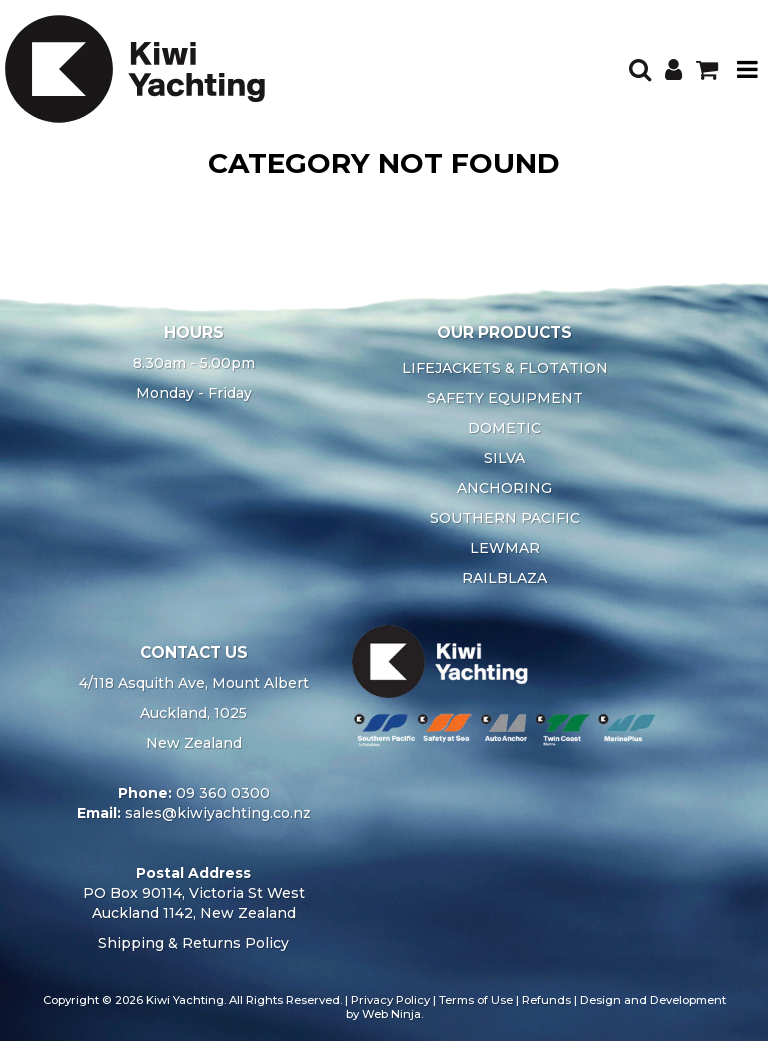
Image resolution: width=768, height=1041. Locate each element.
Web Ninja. (392, 1014)
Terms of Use (476, 1000)
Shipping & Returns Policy (193, 943)
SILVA (504, 458)
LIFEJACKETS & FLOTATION (505, 368)
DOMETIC (504, 428)
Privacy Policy (390, 1000)
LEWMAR (505, 548)
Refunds (546, 1000)
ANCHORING (504, 488)
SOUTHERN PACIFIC (505, 518)
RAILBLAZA (504, 578)
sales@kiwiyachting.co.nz (218, 813)
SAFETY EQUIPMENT (505, 398)
